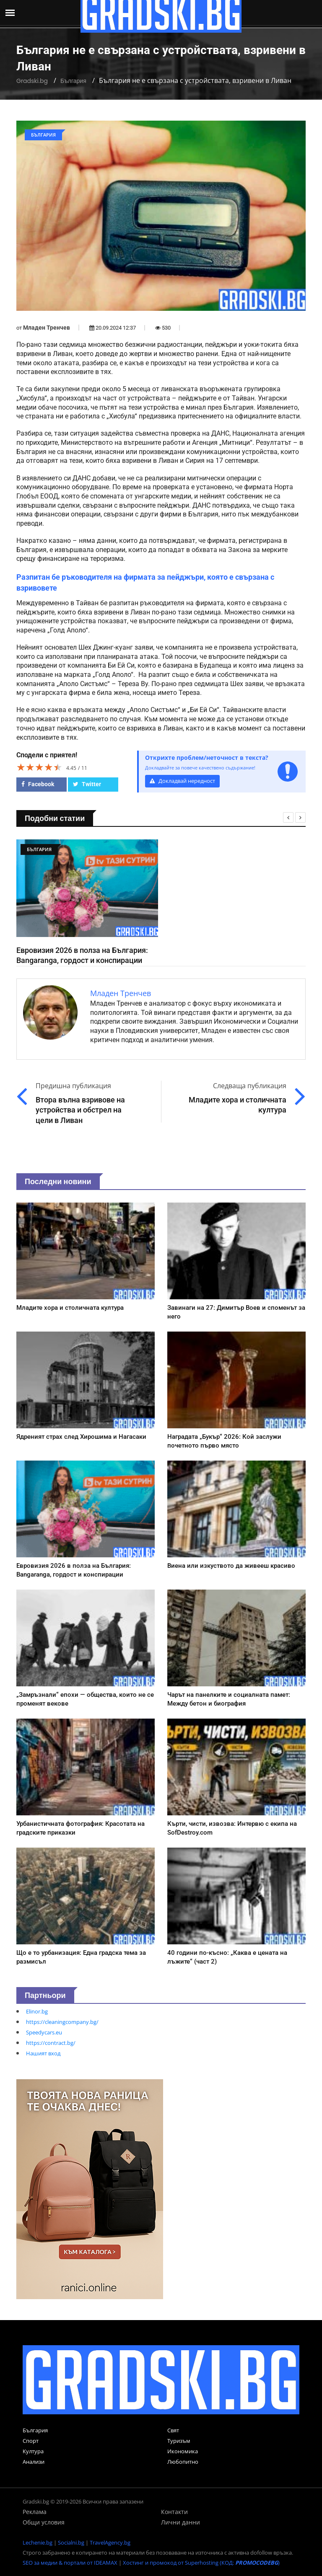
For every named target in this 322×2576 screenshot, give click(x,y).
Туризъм (178, 2440)
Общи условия (44, 2522)
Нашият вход (43, 2053)
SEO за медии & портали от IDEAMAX (70, 2562)
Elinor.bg (37, 2011)
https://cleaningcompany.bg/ (62, 2022)
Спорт (31, 2440)
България (73, 81)
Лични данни (180, 2522)
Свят (173, 2430)
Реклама (35, 2512)
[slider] (39, 767)
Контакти (174, 2512)
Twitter (87, 784)
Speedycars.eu (44, 2032)
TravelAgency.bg (110, 2542)
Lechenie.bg (37, 2542)
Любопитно (182, 2461)
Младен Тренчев (46, 327)
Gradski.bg (32, 81)
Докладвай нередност (182, 781)
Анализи (33, 2461)
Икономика (182, 2451)
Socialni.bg (71, 2542)
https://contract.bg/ (50, 2043)
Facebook (37, 784)
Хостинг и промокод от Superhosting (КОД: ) (201, 2562)
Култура (33, 2451)
